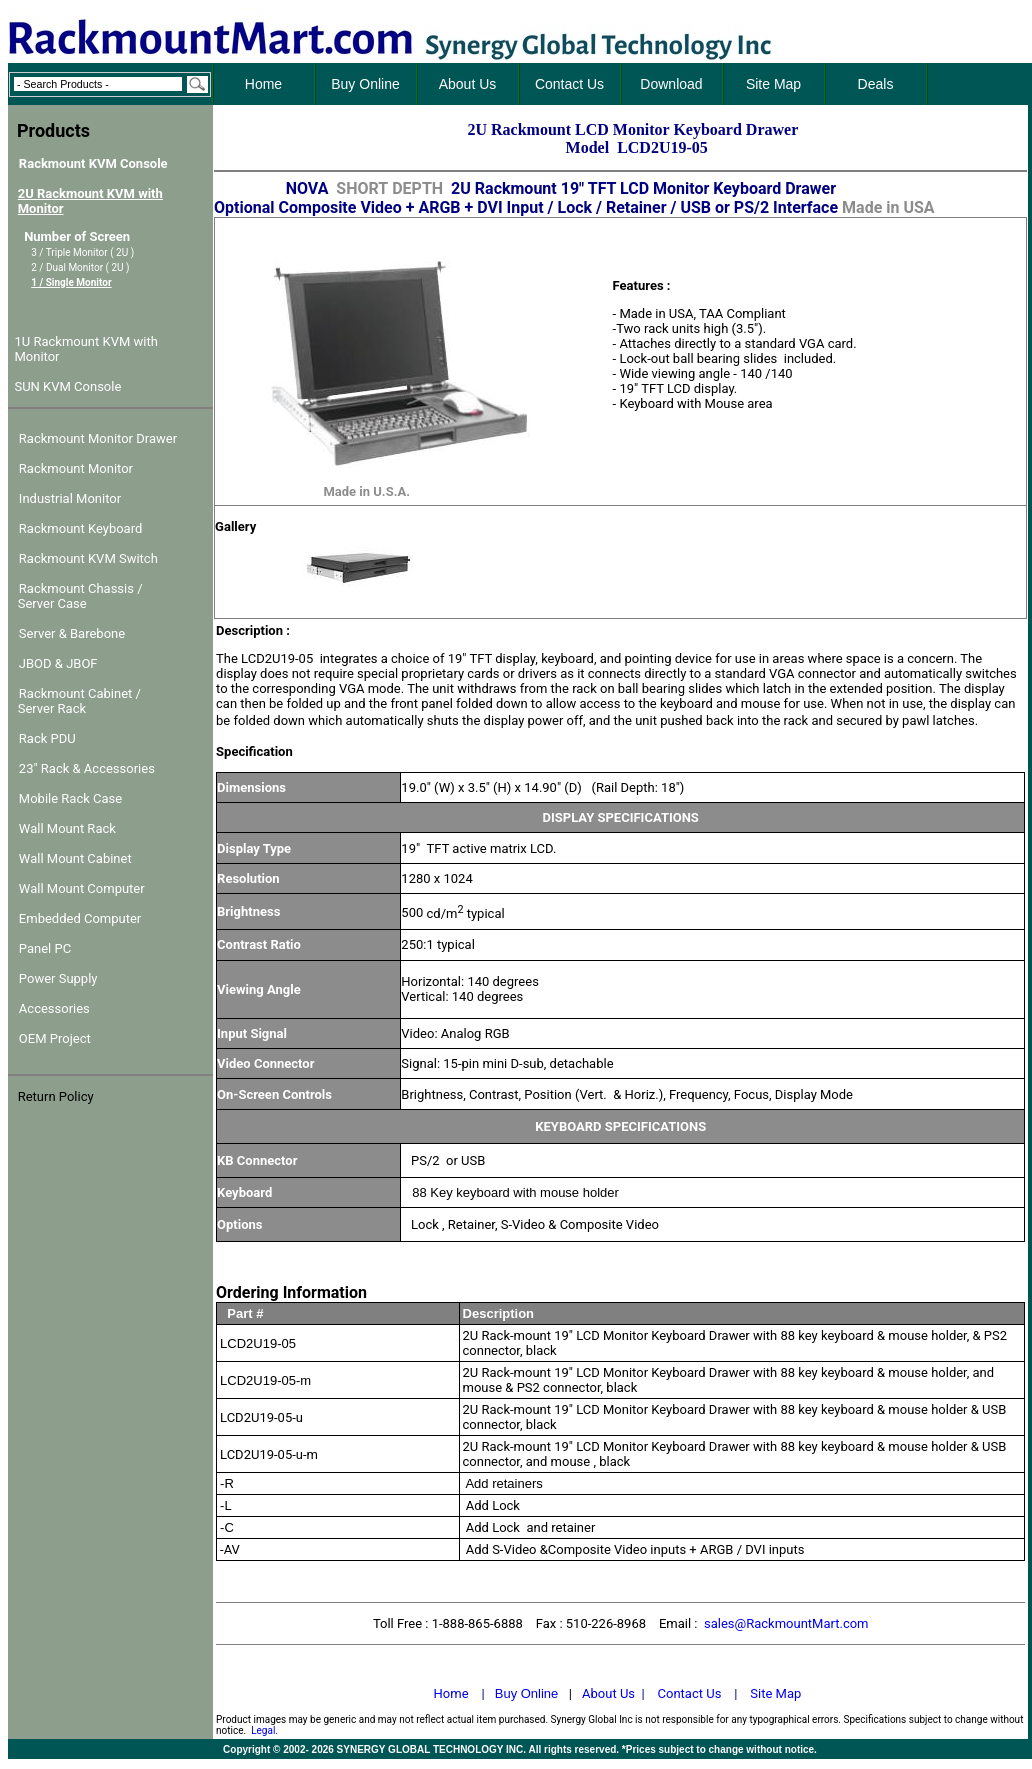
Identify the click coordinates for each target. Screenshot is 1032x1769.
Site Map (775, 1693)
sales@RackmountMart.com (786, 1623)
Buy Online (527, 1693)
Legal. (264, 1730)
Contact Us (690, 1693)
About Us (608, 1693)
